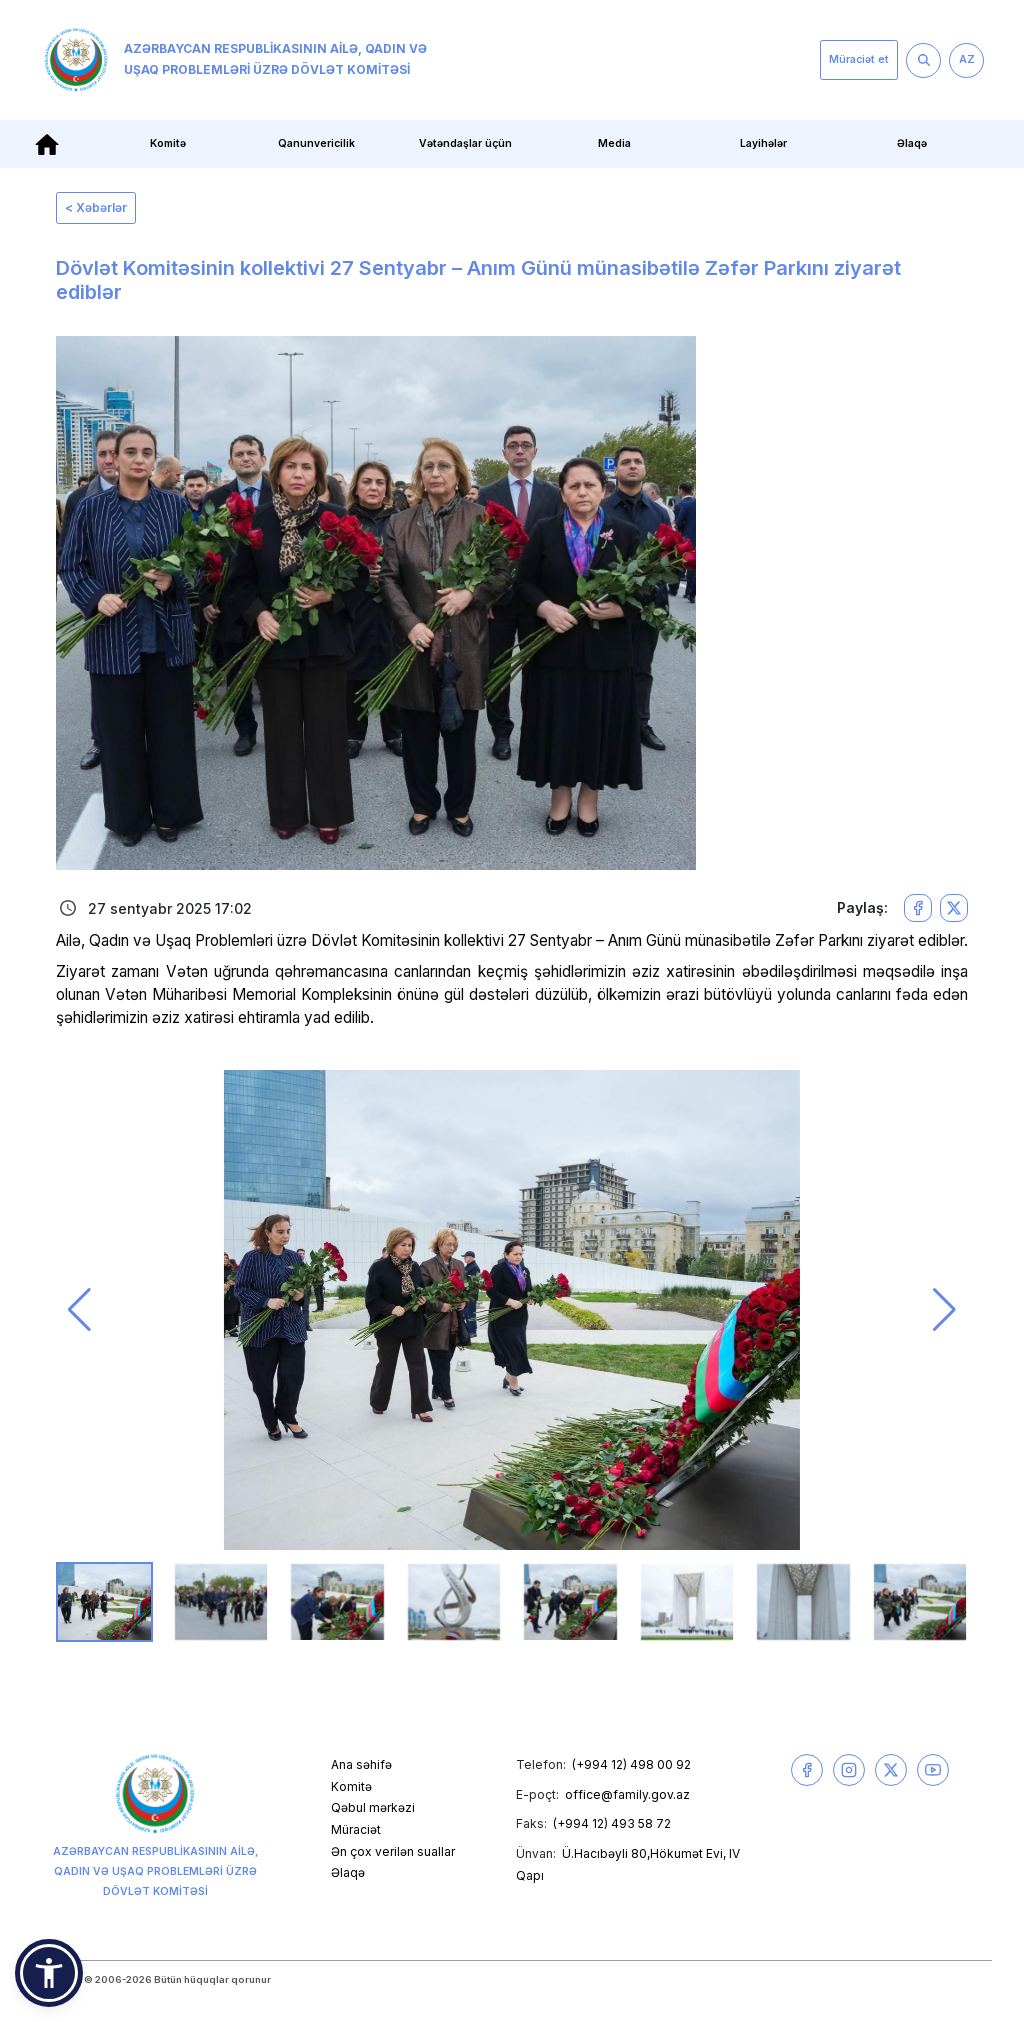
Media (614, 143)
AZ (967, 59)
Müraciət (356, 1829)
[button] (79, 1310)
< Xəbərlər (96, 207)
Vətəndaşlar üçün (465, 143)
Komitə (168, 143)
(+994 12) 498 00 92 (631, 1764)
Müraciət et (859, 59)
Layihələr (763, 143)
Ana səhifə (361, 1764)
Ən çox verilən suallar (393, 1851)
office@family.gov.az (627, 1794)
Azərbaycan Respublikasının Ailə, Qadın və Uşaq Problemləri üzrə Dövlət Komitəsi (235, 60)
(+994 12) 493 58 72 (612, 1823)
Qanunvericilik (316, 143)
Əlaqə (912, 143)
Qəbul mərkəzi (373, 1807)
